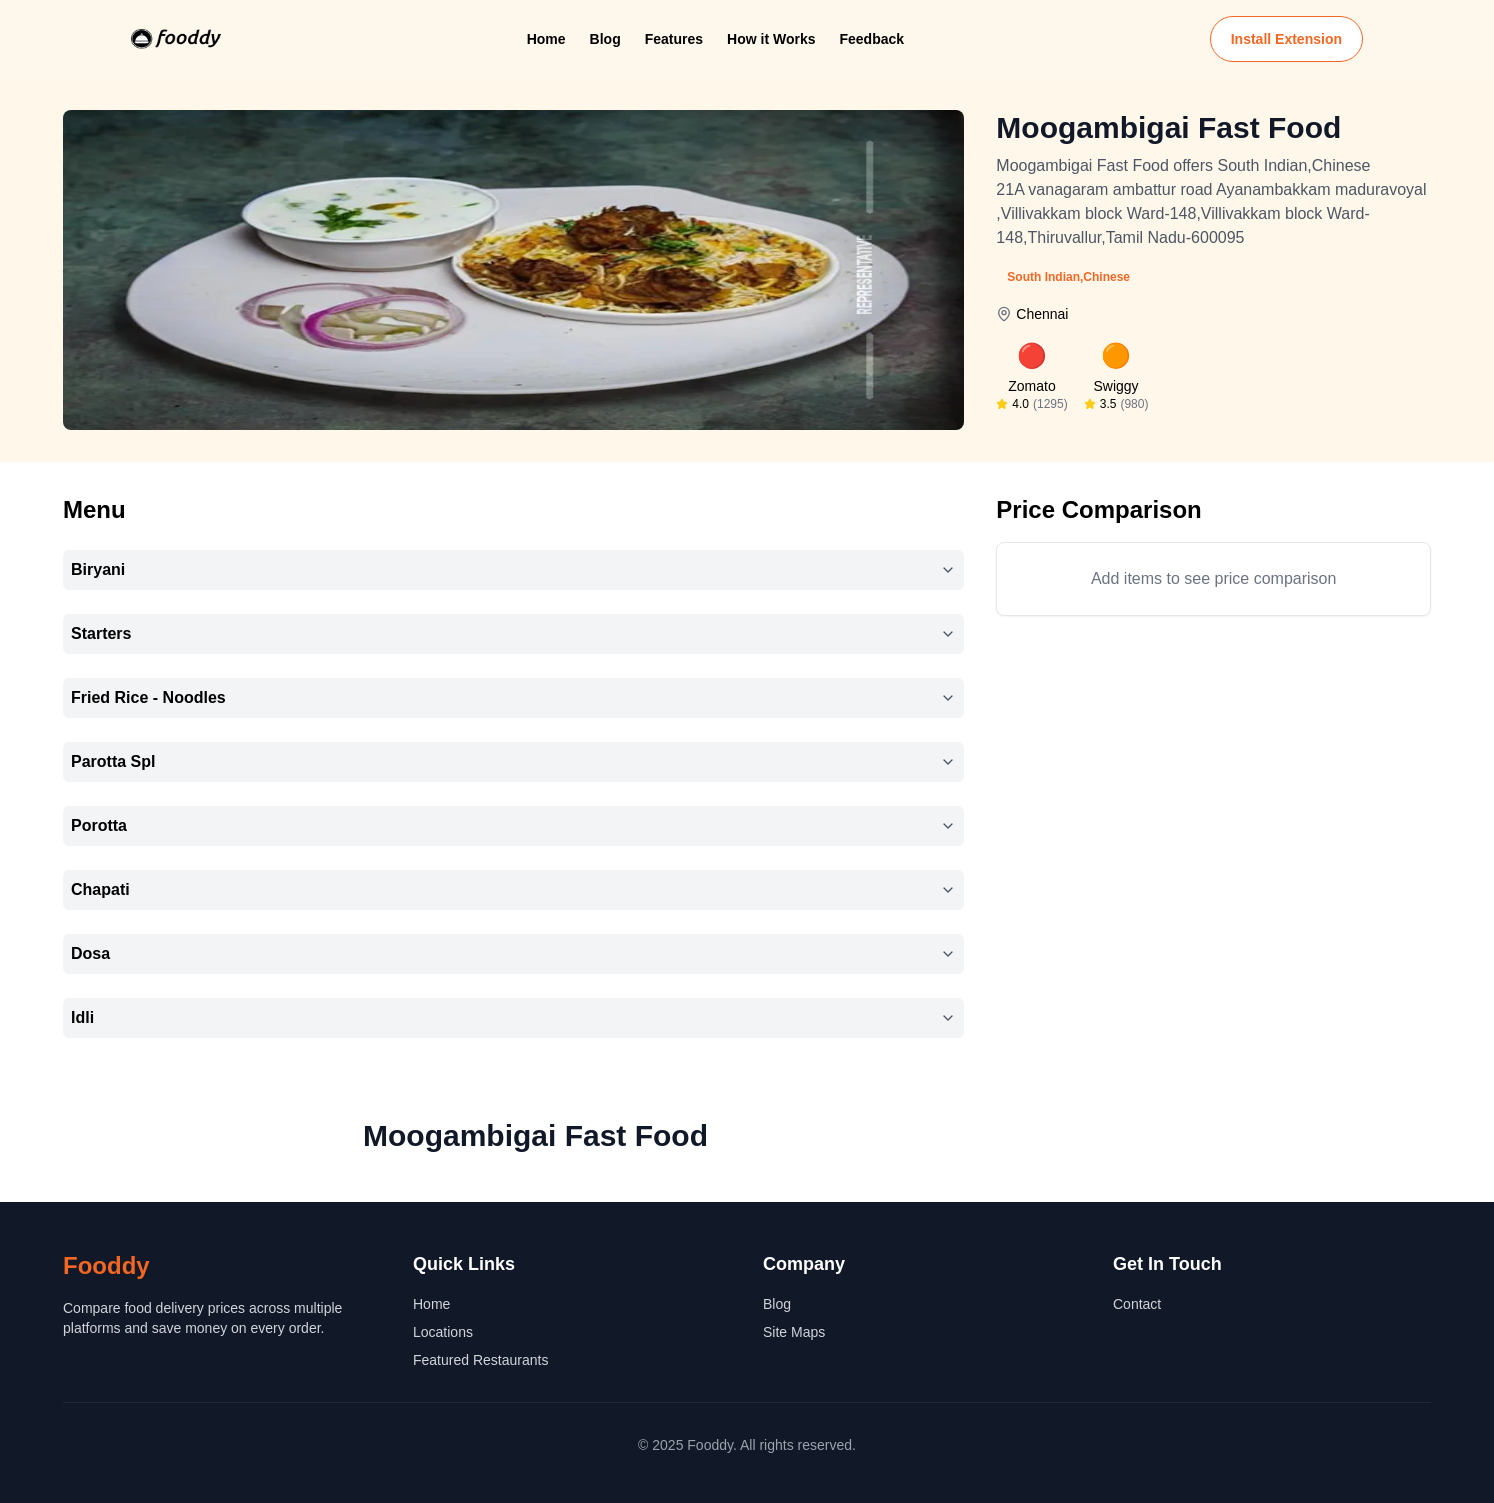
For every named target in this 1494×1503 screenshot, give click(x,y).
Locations (443, 1332)
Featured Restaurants (480, 1360)
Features (674, 39)
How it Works (771, 39)
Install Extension (1286, 39)
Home (546, 39)
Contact (1137, 1304)
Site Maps (794, 1332)
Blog (605, 39)
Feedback (871, 39)
